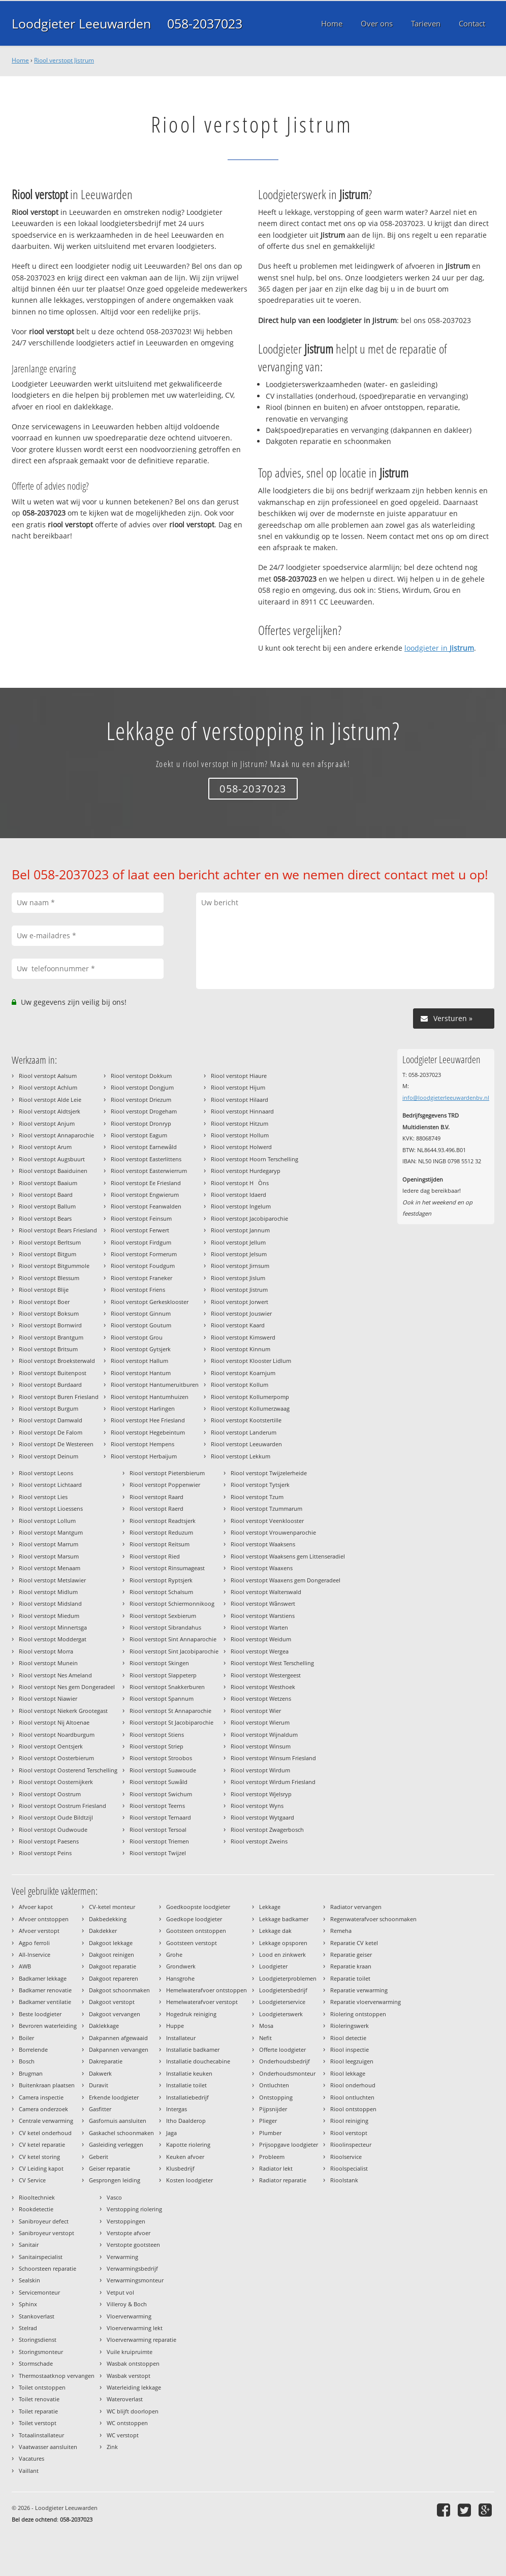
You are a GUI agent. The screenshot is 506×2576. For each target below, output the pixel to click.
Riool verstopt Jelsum (239, 1254)
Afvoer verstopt (39, 1930)
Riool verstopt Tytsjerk (260, 1484)
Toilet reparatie (38, 2411)
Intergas (176, 2109)
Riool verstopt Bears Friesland (58, 1230)
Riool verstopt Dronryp (141, 1123)
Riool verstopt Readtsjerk (163, 1520)
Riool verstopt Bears (45, 1218)
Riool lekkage (347, 2073)
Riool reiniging (349, 2120)
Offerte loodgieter (282, 2049)
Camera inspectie (41, 2097)
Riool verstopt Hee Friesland (148, 1420)
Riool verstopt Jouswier (241, 1313)
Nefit (265, 2038)
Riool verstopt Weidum (261, 1639)
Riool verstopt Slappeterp (163, 1675)
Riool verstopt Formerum (144, 1254)
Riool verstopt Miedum (49, 1615)
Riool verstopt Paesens (49, 1841)
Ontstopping (276, 2097)
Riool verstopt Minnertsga (53, 1627)
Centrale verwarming (46, 2120)
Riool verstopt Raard (156, 1497)
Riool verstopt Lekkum (240, 1456)
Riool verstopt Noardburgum (56, 1734)
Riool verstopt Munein (48, 1663)
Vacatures (31, 2458)
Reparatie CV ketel (354, 1943)
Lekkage (269, 1907)
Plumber (270, 2133)
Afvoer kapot (36, 1907)
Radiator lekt (276, 2168)
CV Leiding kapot (41, 2168)
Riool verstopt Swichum (161, 1794)
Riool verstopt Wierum (260, 1722)
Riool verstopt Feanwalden (146, 1206)
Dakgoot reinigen (111, 1954)
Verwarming (122, 2257)
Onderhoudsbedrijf (284, 2061)
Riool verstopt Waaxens (262, 1568)
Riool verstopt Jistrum (64, 60)
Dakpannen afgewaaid (118, 2038)
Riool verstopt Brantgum (51, 1337)
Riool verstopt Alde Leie (50, 1099)
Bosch (27, 2061)
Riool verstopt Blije (44, 1289)
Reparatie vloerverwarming (365, 2002)
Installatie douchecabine (198, 2061)
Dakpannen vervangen (118, 2049)
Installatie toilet (186, 2085)
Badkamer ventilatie (45, 2002)
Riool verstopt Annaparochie (56, 1135)
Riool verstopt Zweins (259, 1841)
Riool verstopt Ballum (47, 1206)
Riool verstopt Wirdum (260, 1770)
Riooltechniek (37, 2197)
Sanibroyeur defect (44, 2221)
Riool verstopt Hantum (141, 1373)
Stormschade (36, 2363)
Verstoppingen (126, 2221)
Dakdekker (103, 1930)
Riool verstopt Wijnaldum (264, 1734)
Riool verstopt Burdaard (50, 1384)
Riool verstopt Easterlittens (146, 1159)
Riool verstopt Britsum (48, 1349)
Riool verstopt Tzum (257, 1497)
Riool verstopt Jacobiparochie (249, 1218)
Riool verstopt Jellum (238, 1242)
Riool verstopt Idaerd (238, 1194)
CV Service (32, 2180)
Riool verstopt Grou (137, 1337)
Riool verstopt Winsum (261, 1746)
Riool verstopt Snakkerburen (167, 1687)
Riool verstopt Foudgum (143, 1265)
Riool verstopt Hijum (238, 1087)
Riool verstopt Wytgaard (262, 1817)
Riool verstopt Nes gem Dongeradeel (67, 1687)
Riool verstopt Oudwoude (53, 1829)
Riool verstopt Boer (44, 1302)
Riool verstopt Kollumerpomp (250, 1397)
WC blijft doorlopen (133, 2411)
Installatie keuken (189, 2073)
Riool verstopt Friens (138, 1289)
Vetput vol (120, 2292)
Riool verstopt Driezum (141, 1099)
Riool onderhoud (352, 2085)
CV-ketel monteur (112, 1907)
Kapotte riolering (188, 2144)
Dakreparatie (105, 2061)
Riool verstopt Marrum (48, 1544)
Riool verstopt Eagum (139, 1135)
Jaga (171, 2133)
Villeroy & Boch (127, 2304)
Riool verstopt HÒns (240, 1183)
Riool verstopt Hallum (139, 1360)
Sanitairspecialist (40, 2257)
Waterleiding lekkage (134, 2387)
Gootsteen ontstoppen (196, 1930)
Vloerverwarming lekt (135, 2328)
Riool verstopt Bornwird (50, 1325)
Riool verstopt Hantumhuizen (149, 1397)
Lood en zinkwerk (282, 1954)
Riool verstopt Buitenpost (52, 1373)
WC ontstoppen (127, 2423)
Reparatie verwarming (359, 1990)
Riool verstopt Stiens (157, 1734)
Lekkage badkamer (283, 1919)
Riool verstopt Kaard (238, 1325)
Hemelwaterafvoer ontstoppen (206, 1990)
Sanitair (29, 2244)
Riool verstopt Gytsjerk (141, 1349)
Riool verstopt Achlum (48, 1087)
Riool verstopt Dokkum (141, 1075)
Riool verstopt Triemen (159, 1841)
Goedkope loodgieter (194, 1919)
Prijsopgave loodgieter (288, 2144)
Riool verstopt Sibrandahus (165, 1627)
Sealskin (29, 2280)
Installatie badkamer (192, 2049)
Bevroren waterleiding (48, 2025)
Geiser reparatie (109, 2168)
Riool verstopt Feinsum (141, 1218)
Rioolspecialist (349, 2168)
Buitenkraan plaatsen (47, 2085)
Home (20, 60)
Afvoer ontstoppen (44, 1919)
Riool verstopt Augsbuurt (52, 1159)
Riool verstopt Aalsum (48, 1075)
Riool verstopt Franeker (141, 1278)
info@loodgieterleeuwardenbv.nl (445, 1097)
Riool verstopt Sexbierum (163, 1615)
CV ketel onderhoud (45, 2133)
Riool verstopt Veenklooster (267, 1520)
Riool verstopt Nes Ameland (55, 1675)
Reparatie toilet (350, 1978)
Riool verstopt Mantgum (51, 1532)
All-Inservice (34, 1954)
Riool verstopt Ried (155, 1556)
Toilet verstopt (37, 2423)
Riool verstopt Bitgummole (54, 1265)
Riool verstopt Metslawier (52, 1580)
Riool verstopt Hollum (240, 1135)
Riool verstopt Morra (46, 1651)
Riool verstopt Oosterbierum (56, 1758)
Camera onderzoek (43, 2109)
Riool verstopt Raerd (156, 1508)
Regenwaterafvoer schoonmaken (373, 1919)
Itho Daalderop (186, 2120)
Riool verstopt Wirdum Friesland (273, 1782)
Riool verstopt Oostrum (50, 1794)
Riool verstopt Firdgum (141, 1242)
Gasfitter (100, 2109)
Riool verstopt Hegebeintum (148, 1432)
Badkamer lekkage (43, 1978)
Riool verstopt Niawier (48, 1698)
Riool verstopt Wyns (257, 1805)
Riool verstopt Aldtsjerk (49, 1111)
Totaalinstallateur (41, 2435)
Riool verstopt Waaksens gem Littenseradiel (288, 1556)
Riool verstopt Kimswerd (243, 1337)
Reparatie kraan (350, 1966)
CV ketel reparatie (42, 2144)
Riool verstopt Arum (45, 1147)
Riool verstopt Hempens (142, 1444)
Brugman (31, 2073)
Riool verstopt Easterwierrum (149, 1170)
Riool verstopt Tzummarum (266, 1508)
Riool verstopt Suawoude (163, 1770)
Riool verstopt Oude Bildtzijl (56, 1817)
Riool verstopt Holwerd (241, 1147)
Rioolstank (344, 2180)
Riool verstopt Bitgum (47, 1254)
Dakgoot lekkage (111, 1943)
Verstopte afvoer (128, 2233)
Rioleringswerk (349, 2025)
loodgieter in (439, 648)
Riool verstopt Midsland (50, 1603)
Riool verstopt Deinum (48, 1456)
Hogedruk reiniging (191, 2014)
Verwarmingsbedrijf (132, 2268)
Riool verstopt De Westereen (56, 1444)
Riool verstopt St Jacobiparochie (171, 1722)
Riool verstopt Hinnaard (242, 1111)
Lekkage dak (275, 1930)
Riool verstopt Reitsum (159, 1544)
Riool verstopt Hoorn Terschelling (254, 1159)
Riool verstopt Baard (46, 1194)
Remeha (341, 1930)
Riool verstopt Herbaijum (144, 1456)
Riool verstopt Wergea (260, 1651)
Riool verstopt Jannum (240, 1230)
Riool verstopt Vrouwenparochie (273, 1532)
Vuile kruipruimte (129, 2352)
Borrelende (33, 2049)
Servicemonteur (39, 2292)
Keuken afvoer (185, 2156)
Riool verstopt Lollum (47, 1520)
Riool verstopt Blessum (49, 1278)
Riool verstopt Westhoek (263, 1687)
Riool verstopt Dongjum (142, 1087)
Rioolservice (346, 2156)
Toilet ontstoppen (42, 2387)
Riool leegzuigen (351, 2061)
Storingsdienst (37, 2339)
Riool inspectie (349, 2049)
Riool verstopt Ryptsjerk (161, 1580)
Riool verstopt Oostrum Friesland (62, 1805)
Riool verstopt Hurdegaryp (245, 1170)
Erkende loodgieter (114, 2097)
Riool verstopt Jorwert (239, 1302)
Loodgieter (273, 1966)
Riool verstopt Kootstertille (246, 1420)
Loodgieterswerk (281, 2014)
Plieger (268, 2120)
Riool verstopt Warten (259, 1627)
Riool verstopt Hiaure (239, 1075)
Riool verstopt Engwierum (145, 1194)
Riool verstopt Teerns (157, 1805)
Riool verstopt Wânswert (263, 1603)
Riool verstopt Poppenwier (165, 1484)
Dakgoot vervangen (114, 2014)
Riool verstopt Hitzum (239, 1123)
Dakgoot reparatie (112, 1966)
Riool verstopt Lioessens (51, 1508)
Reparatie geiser (351, 1954)
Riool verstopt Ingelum (241, 1206)
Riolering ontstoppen (358, 2014)
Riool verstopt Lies (43, 1497)
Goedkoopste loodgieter (198, 1907)
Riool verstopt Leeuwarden (246, 1444)
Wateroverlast (125, 2399)
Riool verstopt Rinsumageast (167, 1568)
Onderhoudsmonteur (287, 2073)
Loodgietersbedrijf (283, 1990)
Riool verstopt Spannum (162, 1698)
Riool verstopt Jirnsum (240, 1265)
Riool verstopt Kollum (239, 1384)
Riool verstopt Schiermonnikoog (172, 1603)
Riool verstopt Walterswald (266, 1592)
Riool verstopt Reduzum (161, 1532)
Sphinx (28, 2304)
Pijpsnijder (273, 2109)
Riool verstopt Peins (45, 1853)
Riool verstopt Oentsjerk (51, 1746)
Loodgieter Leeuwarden (81, 23)
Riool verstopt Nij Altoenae (54, 1722)
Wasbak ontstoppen (133, 2363)
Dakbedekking (107, 1919)
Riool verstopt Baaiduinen (53, 1170)
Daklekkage (104, 2025)
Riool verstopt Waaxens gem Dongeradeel (285, 1580)
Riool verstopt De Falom (50, 1432)
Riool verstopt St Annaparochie (170, 1710)
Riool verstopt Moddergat (52, 1639)
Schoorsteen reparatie (47, 2268)
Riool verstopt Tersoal (158, 1829)
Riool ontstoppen (353, 2109)
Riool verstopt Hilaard (239, 1099)
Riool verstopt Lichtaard (50, 1484)
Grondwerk (181, 1966)
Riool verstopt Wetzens (261, 1698)
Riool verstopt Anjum (47, 1123)
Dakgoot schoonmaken (119, 1990)
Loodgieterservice (282, 2002)
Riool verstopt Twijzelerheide (269, 1473)
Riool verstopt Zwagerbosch (267, 1829)
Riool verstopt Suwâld (158, 1782)
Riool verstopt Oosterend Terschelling (68, 1770)
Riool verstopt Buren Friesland (59, 1397)
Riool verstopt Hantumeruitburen (155, 1384)
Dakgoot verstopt (112, 2002)
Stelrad (28, 2328)
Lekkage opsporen (283, 1943)
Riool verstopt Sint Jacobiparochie (174, 1651)
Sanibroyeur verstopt (46, 2233)
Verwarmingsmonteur (135, 2280)
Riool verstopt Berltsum (50, 1242)
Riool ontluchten (352, 2097)
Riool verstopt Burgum (48, 1408)
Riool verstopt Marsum (49, 1556)
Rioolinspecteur (350, 2144)
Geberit (98, 2156)
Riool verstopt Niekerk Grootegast (63, 1710)
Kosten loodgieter (189, 2180)
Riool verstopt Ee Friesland (146, 1183)
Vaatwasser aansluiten (48, 2447)
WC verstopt (123, 2435)
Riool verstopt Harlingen (143, 1408)
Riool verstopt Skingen (159, 1663)
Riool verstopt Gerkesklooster (149, 1302)
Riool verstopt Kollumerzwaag (250, 1408)
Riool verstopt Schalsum (161, 1592)
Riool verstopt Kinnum (240, 1349)
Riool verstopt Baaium (48, 1183)
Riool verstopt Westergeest (266, 1675)
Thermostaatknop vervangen (56, 2375)
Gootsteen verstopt (191, 1943)
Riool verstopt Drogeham (144, 1111)
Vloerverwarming (129, 2316)
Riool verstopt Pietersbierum (167, 1473)
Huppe (175, 2025)
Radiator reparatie (282, 2180)
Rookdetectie (36, 2209)
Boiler (26, 2038)
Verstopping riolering (134, 2209)
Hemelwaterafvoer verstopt (202, 2002)
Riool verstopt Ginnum (141, 1313)
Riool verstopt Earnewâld (144, 1147)
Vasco (114, 2197)
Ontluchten (274, 2085)
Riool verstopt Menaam (49, 1568)
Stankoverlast (36, 2316)
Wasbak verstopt (128, 2375)
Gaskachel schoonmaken (121, 2133)
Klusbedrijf (180, 2168)
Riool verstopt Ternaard (160, 1817)
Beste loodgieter (40, 2014)
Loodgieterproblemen (288, 1978)
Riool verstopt (348, 2133)
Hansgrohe (180, 1978)
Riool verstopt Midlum (48, 1592)
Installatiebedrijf (187, 2097)
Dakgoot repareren (113, 1978)
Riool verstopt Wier (256, 1710)
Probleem (271, 2156)
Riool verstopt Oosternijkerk (56, 1782)
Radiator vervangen (356, 1907)
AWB (25, 1966)
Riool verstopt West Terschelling (272, 1663)
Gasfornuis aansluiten (117, 2120)
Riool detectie (348, 2038)
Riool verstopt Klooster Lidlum (251, 1360)
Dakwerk (100, 2073)
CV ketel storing (39, 2156)
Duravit (98, 2085)
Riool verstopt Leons (46, 1473)
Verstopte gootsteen (133, 2244)
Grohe (174, 1954)
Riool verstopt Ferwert (140, 1230)
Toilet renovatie (39, 2399)
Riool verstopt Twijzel (158, 1853)
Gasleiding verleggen (116, 2144)
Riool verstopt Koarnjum (243, 1373)
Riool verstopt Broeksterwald (57, 1360)
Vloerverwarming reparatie (141, 2339)
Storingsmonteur (41, 2352)
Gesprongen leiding (114, 2180)
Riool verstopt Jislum (238, 1278)
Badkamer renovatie (45, 1990)
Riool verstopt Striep (156, 1746)
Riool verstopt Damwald (50, 1420)
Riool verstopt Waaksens (263, 1544)
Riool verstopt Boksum (49, 1313)
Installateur (181, 2038)
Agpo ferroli (34, 1943)
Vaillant (29, 2470)
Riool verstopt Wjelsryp (261, 1794)
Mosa (266, 2025)
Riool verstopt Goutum (141, 1325)
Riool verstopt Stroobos (161, 1758)
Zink (112, 2447)
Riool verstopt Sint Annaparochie (173, 1639)
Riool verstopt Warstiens (263, 1615)
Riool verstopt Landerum (243, 1432)
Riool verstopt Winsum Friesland (273, 1758)
